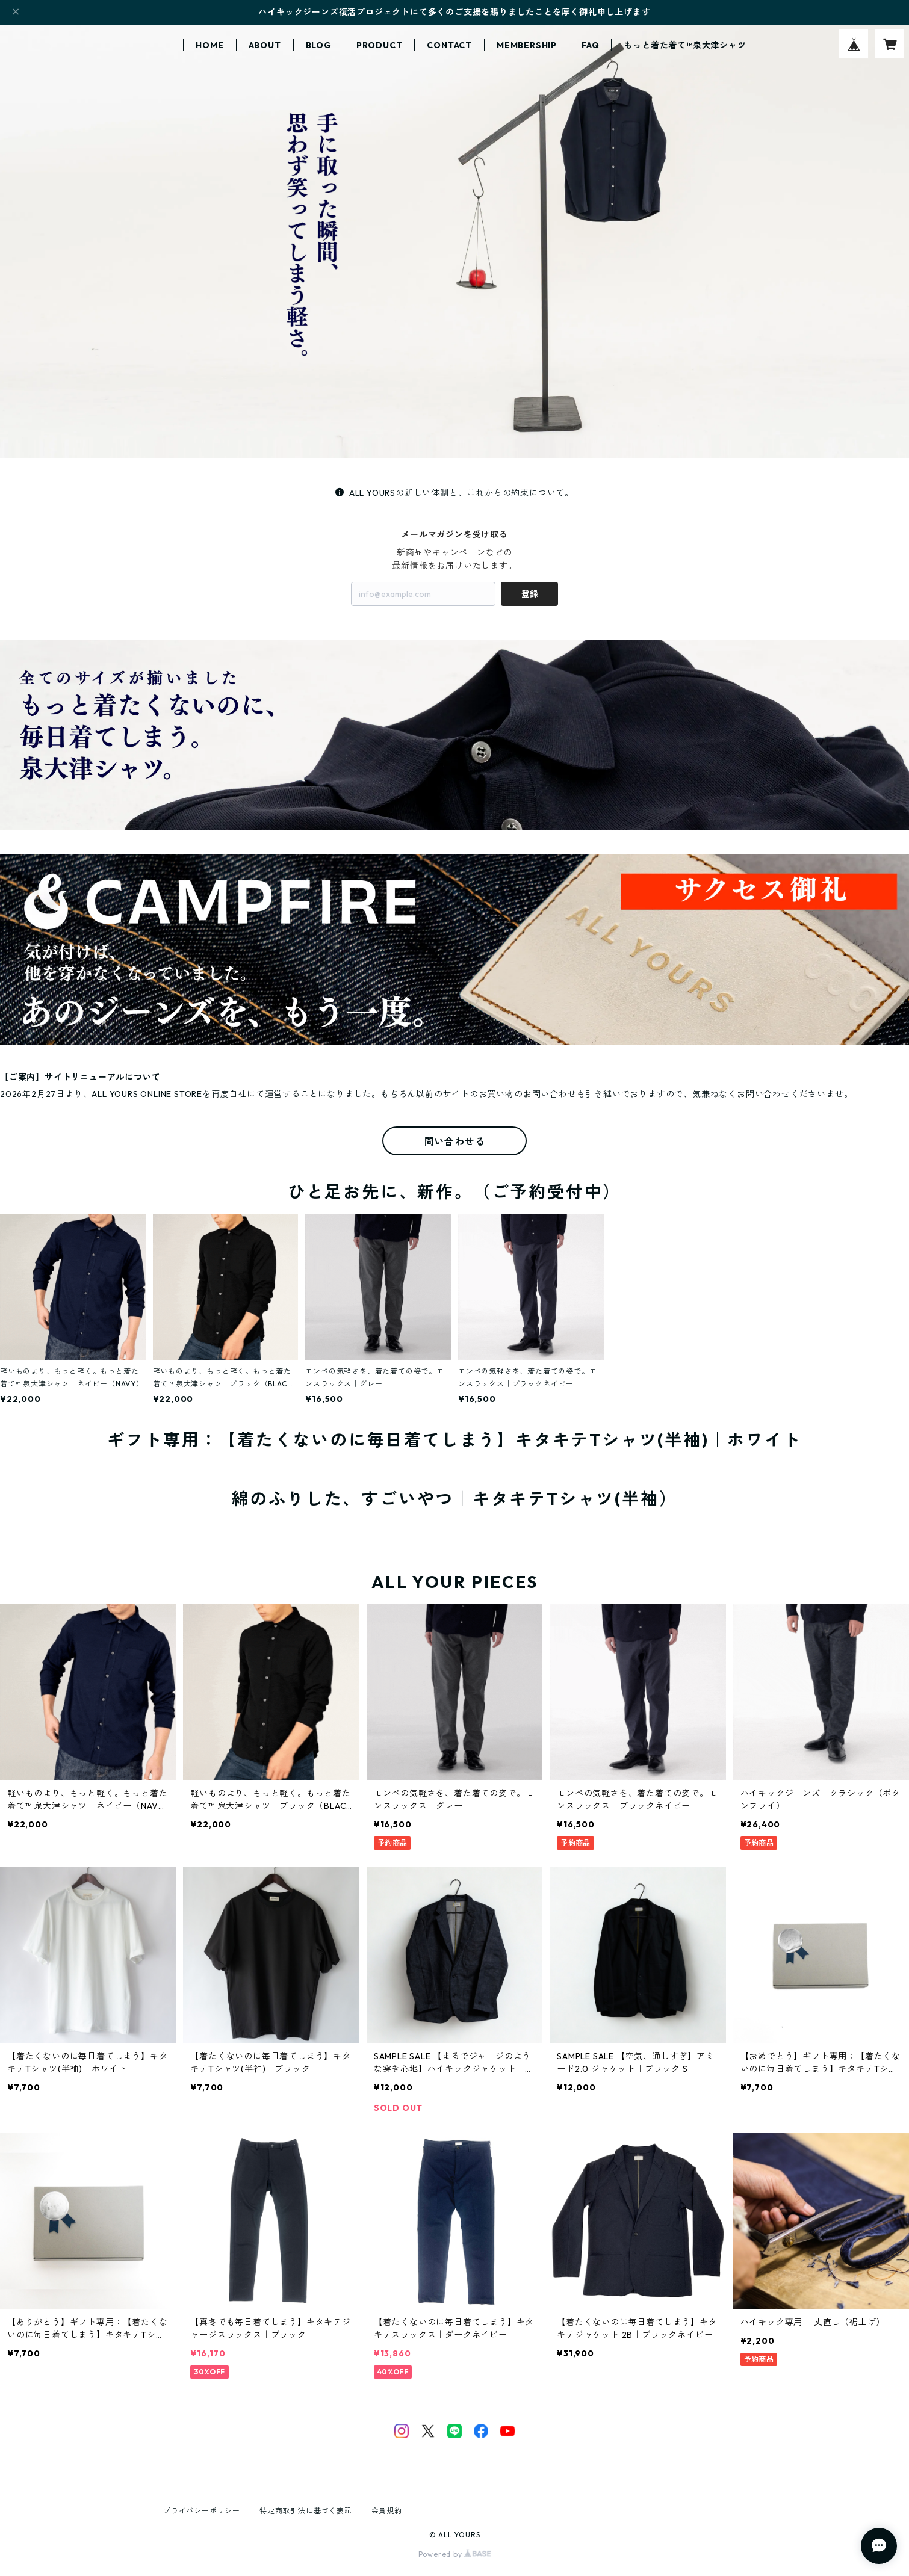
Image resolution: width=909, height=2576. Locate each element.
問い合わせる (454, 1141)
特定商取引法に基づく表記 (305, 2510)
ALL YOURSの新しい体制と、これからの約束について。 (454, 492)
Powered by (454, 2554)
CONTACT (449, 45)
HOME (209, 45)
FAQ (590, 45)
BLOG (319, 45)
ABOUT (265, 45)
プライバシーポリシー (201, 2510)
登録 (529, 593)
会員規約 (386, 2510)
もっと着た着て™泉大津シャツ (685, 45)
